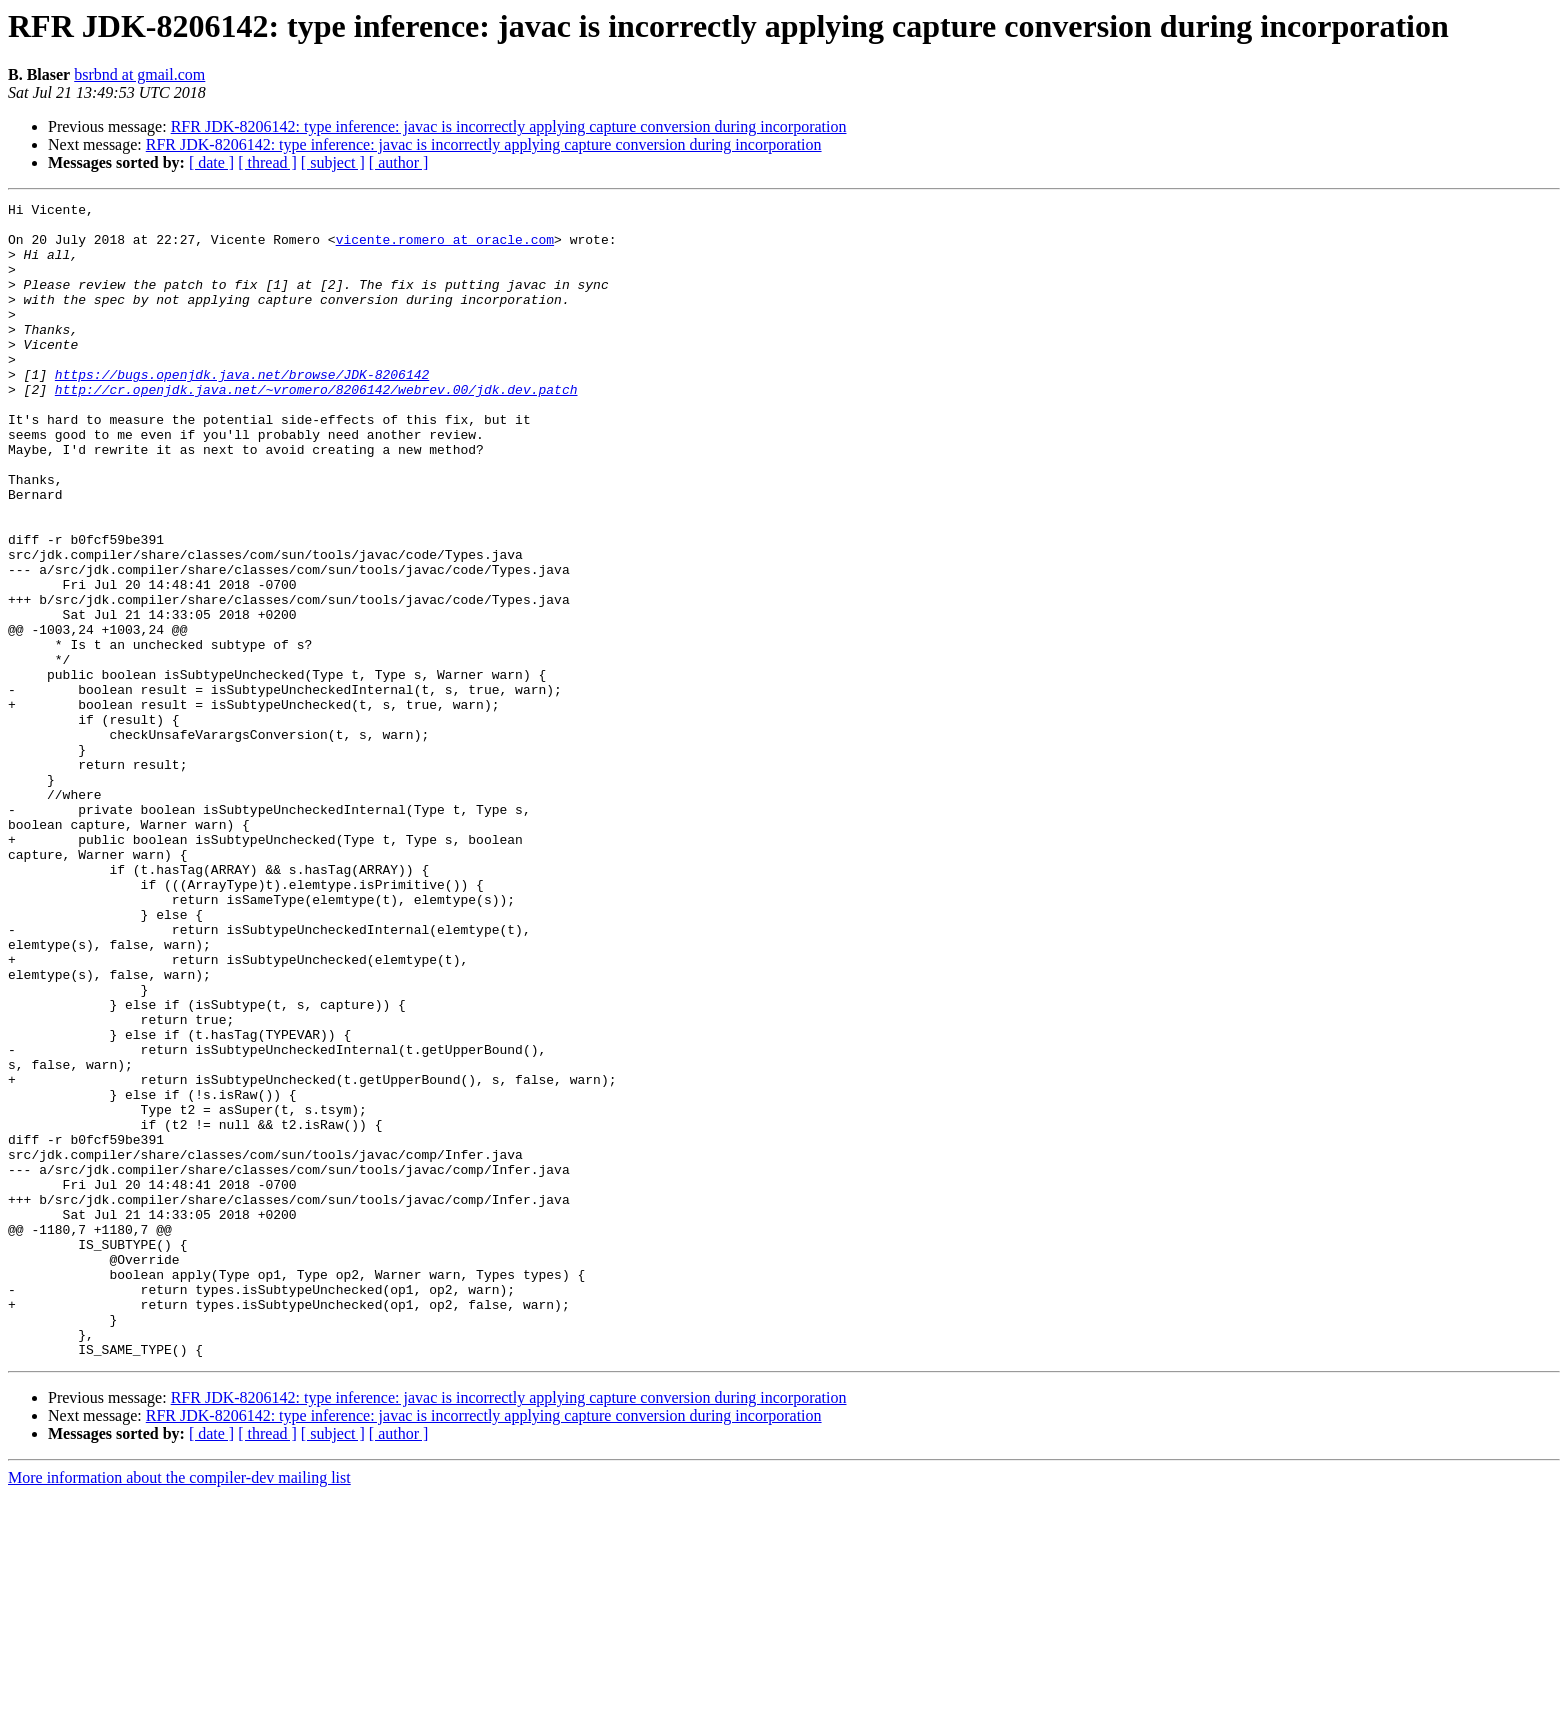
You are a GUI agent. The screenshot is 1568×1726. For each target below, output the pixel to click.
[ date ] (211, 162)
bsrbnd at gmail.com (139, 74)
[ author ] (399, 162)
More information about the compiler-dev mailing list (179, 1708)
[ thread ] (267, 162)
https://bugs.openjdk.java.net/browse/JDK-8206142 (242, 410)
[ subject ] (333, 162)
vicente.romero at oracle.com (445, 248)
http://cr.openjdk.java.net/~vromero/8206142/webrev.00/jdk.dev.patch (316, 428)
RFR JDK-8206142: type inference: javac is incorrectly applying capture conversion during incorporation (509, 126)
